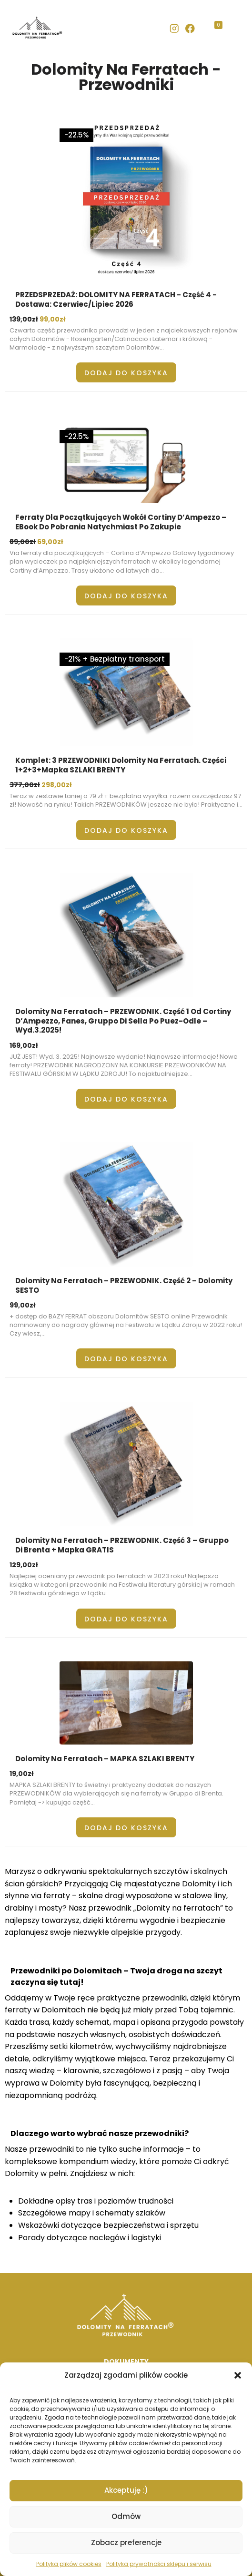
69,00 (50, 541)
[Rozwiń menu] (231, 28)
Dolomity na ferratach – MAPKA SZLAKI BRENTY (104, 1759)
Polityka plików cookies (68, 2564)
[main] (126, 1165)
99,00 (53, 319)
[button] (237, 2375)
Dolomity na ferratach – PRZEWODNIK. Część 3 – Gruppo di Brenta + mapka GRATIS (122, 1545)
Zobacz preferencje (126, 2542)
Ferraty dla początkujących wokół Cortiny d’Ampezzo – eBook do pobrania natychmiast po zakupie (120, 522)
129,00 (24, 1565)
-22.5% (76, 135)
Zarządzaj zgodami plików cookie (126, 2375)
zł (35, 319)
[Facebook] (190, 28)
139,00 (24, 319)
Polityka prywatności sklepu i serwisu (159, 2564)
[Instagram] (174, 28)
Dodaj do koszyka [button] (126, 373)
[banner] (126, 28)
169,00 (24, 1045)
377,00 (25, 785)
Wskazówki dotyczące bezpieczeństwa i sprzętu (108, 2225)
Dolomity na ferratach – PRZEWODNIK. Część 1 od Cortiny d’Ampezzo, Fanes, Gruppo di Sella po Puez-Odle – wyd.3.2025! (123, 1020)
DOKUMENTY (126, 2361)
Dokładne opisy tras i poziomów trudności (95, 2200)
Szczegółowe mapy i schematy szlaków (91, 2212)
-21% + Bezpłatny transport (114, 659)
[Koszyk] (209, 29)
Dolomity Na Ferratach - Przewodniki (126, 77)
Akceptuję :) (126, 2490)
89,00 (23, 541)
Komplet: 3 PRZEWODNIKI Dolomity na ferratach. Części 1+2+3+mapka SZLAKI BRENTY (120, 765)
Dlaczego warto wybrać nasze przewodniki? (99, 2133)
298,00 (56, 785)
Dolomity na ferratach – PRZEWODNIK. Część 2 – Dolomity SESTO (123, 1285)
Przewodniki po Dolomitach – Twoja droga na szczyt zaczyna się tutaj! (116, 1976)
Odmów (126, 2516)
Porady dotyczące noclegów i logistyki (89, 2237)
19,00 (22, 1773)
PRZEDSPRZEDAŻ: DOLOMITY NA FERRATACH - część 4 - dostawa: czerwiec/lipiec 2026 (116, 299)
